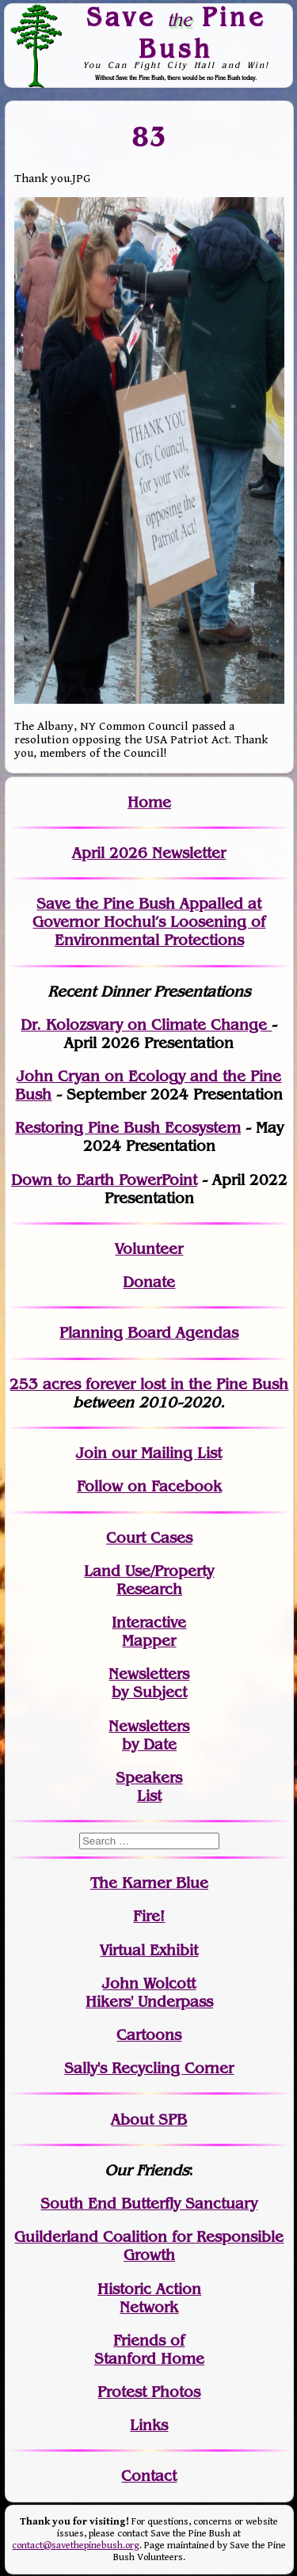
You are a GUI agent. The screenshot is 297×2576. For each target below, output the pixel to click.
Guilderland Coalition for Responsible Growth (149, 2246)
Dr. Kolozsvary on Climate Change (146, 1025)
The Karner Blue (149, 1883)
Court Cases (149, 1538)
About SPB (149, 2120)
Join (91, 1453)
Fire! (149, 1916)
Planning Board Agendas (148, 1333)
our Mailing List (164, 1453)
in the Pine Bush (196, 1384)
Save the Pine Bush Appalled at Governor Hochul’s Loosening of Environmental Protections (148, 922)
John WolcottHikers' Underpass (149, 1992)
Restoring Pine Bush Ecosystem (128, 1128)
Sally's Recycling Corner (149, 2068)
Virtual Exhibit (149, 1950)
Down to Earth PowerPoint (104, 1180)
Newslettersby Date (149, 1735)
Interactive (149, 1622)
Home (149, 802)
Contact (149, 2476)
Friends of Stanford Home (149, 2349)
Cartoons (148, 2035)
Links (149, 2425)
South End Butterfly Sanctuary (148, 2203)
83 (149, 137)
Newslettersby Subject (149, 1683)
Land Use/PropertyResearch (149, 1580)
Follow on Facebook (149, 1486)
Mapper (149, 1641)
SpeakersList (149, 1787)
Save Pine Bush (176, 32)
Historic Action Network (149, 2298)
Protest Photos (148, 2392)
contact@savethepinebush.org (75, 2545)
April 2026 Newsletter (149, 853)
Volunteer (149, 1249)
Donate (149, 1282)
